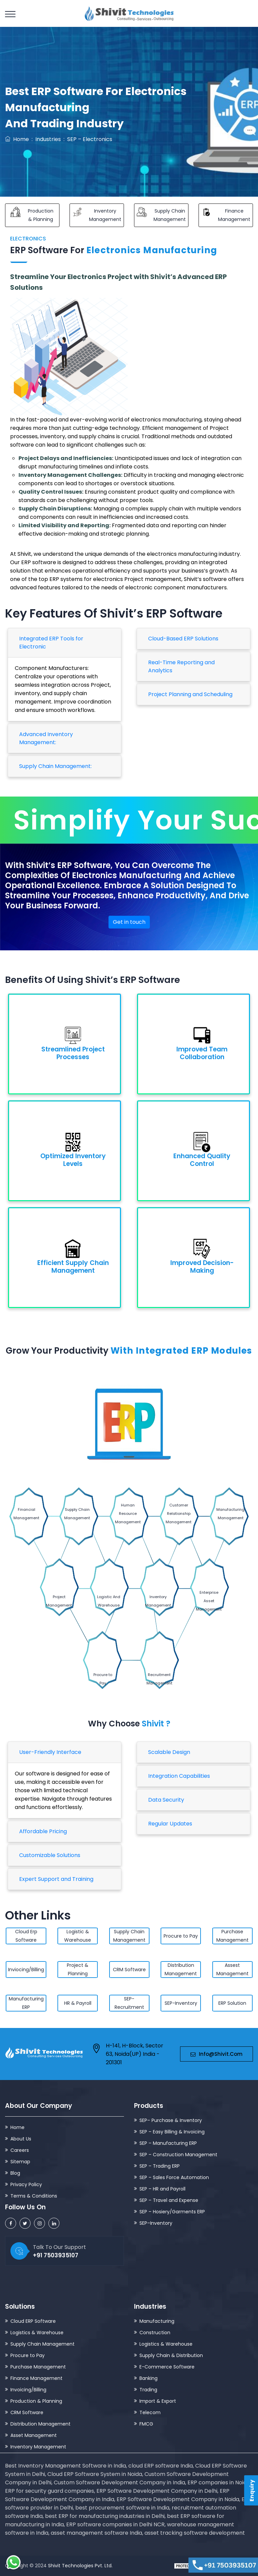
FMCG (146, 2424)
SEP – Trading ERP (159, 2166)
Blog (15, 2173)
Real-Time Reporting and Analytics (181, 666)
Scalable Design (169, 1752)
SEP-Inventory (181, 2003)
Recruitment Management (159, 1679)
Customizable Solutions (49, 1855)
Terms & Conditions (33, 2196)
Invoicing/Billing (28, 2389)
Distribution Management (181, 1969)
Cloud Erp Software (26, 1935)
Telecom (150, 2412)
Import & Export (157, 2401)
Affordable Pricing (43, 1831)
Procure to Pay (102, 1679)
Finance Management (36, 2378)
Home (17, 139)
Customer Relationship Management (178, 1513)
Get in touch (129, 922)
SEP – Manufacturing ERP (168, 2143)
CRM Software (129, 1969)
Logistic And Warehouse (108, 1601)
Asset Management (33, 2435)
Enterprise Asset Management (209, 1601)
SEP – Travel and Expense (168, 2200)
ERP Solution (232, 2003)
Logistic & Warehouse (77, 1935)
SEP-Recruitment (129, 2002)
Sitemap (20, 2161)
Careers (19, 2150)
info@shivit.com (216, 2054)
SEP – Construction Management (178, 2154)
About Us (20, 2138)
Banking (148, 2378)
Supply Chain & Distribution (171, 2355)
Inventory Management (158, 1601)
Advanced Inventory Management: (46, 738)
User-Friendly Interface (50, 1752)
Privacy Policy (26, 2184)
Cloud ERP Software (33, 2321)
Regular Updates (170, 1823)
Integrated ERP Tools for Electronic (51, 642)
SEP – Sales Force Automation (174, 2177)
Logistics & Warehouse (36, 2332)
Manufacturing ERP (26, 2002)
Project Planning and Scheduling (190, 694)
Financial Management (26, 1514)
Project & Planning (77, 1969)
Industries (48, 139)
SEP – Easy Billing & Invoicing (172, 2131)
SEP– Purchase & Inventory (170, 2120)
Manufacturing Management (230, 1514)
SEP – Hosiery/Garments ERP (172, 2211)
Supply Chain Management (77, 1514)
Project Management (59, 1601)
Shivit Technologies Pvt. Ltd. (80, 2565)
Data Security (166, 1800)
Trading (148, 2389)
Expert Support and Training (56, 1879)
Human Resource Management (128, 1513)
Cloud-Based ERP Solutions (183, 638)
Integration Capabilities (179, 1776)
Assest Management (232, 1969)
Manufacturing (156, 2321)
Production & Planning (36, 2401)
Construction (154, 2332)
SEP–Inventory (155, 2223)
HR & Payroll (77, 2003)
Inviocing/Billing (26, 1969)
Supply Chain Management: (55, 766)
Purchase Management (232, 1935)
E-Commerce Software (167, 2366)
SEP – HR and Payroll (162, 2188)
